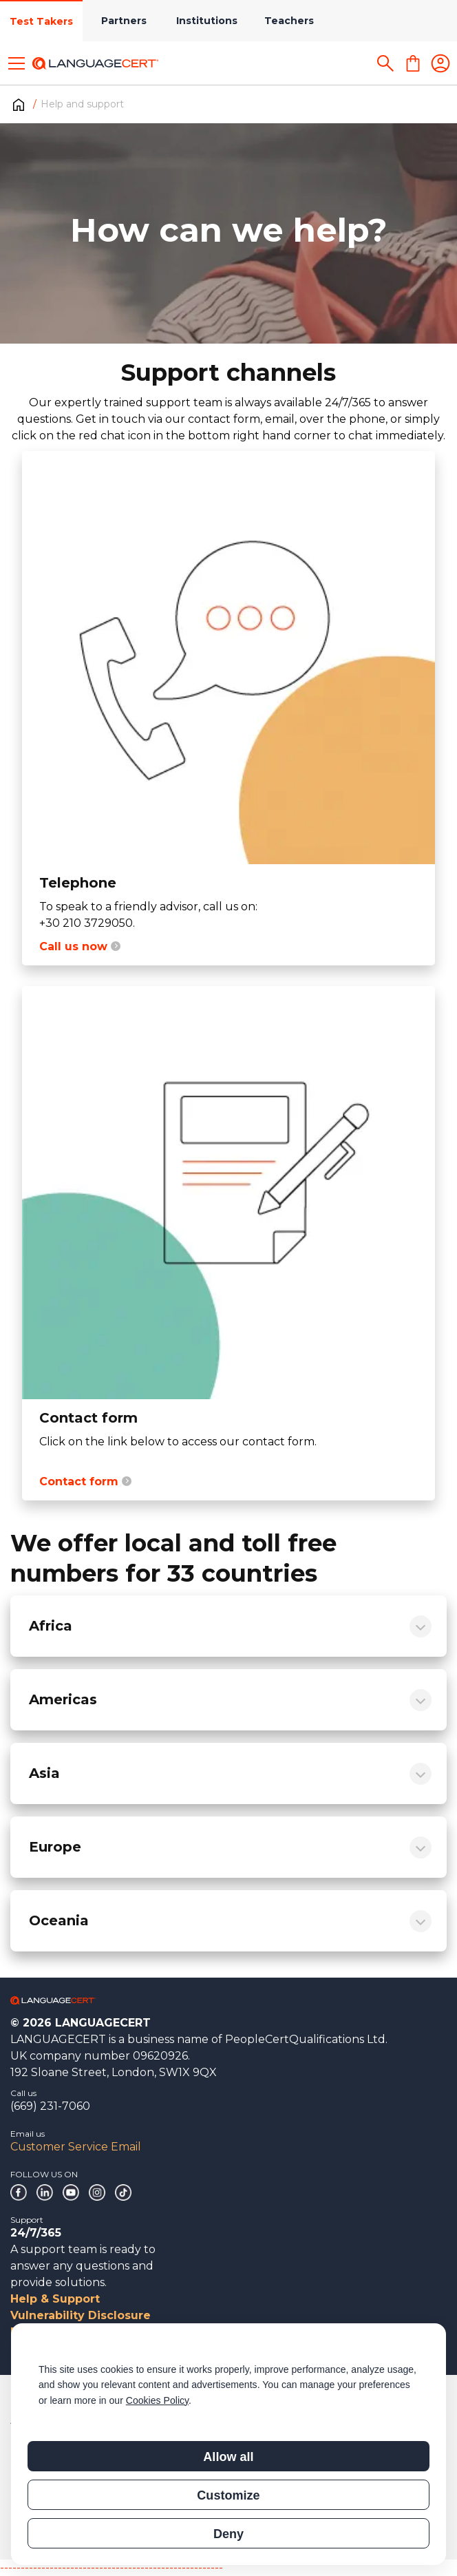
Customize (228, 2495)
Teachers (289, 20)
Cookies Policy (157, 2400)
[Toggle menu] (17, 63)
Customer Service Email (75, 2146)
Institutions (206, 20)
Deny (228, 2534)
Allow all (228, 2457)
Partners (124, 20)
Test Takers (41, 21)
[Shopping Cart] (413, 63)
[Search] (385, 63)
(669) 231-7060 (50, 2106)
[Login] (440, 63)
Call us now (79, 946)
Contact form (85, 1481)
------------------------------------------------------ (111, 2567)
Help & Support (55, 2298)
